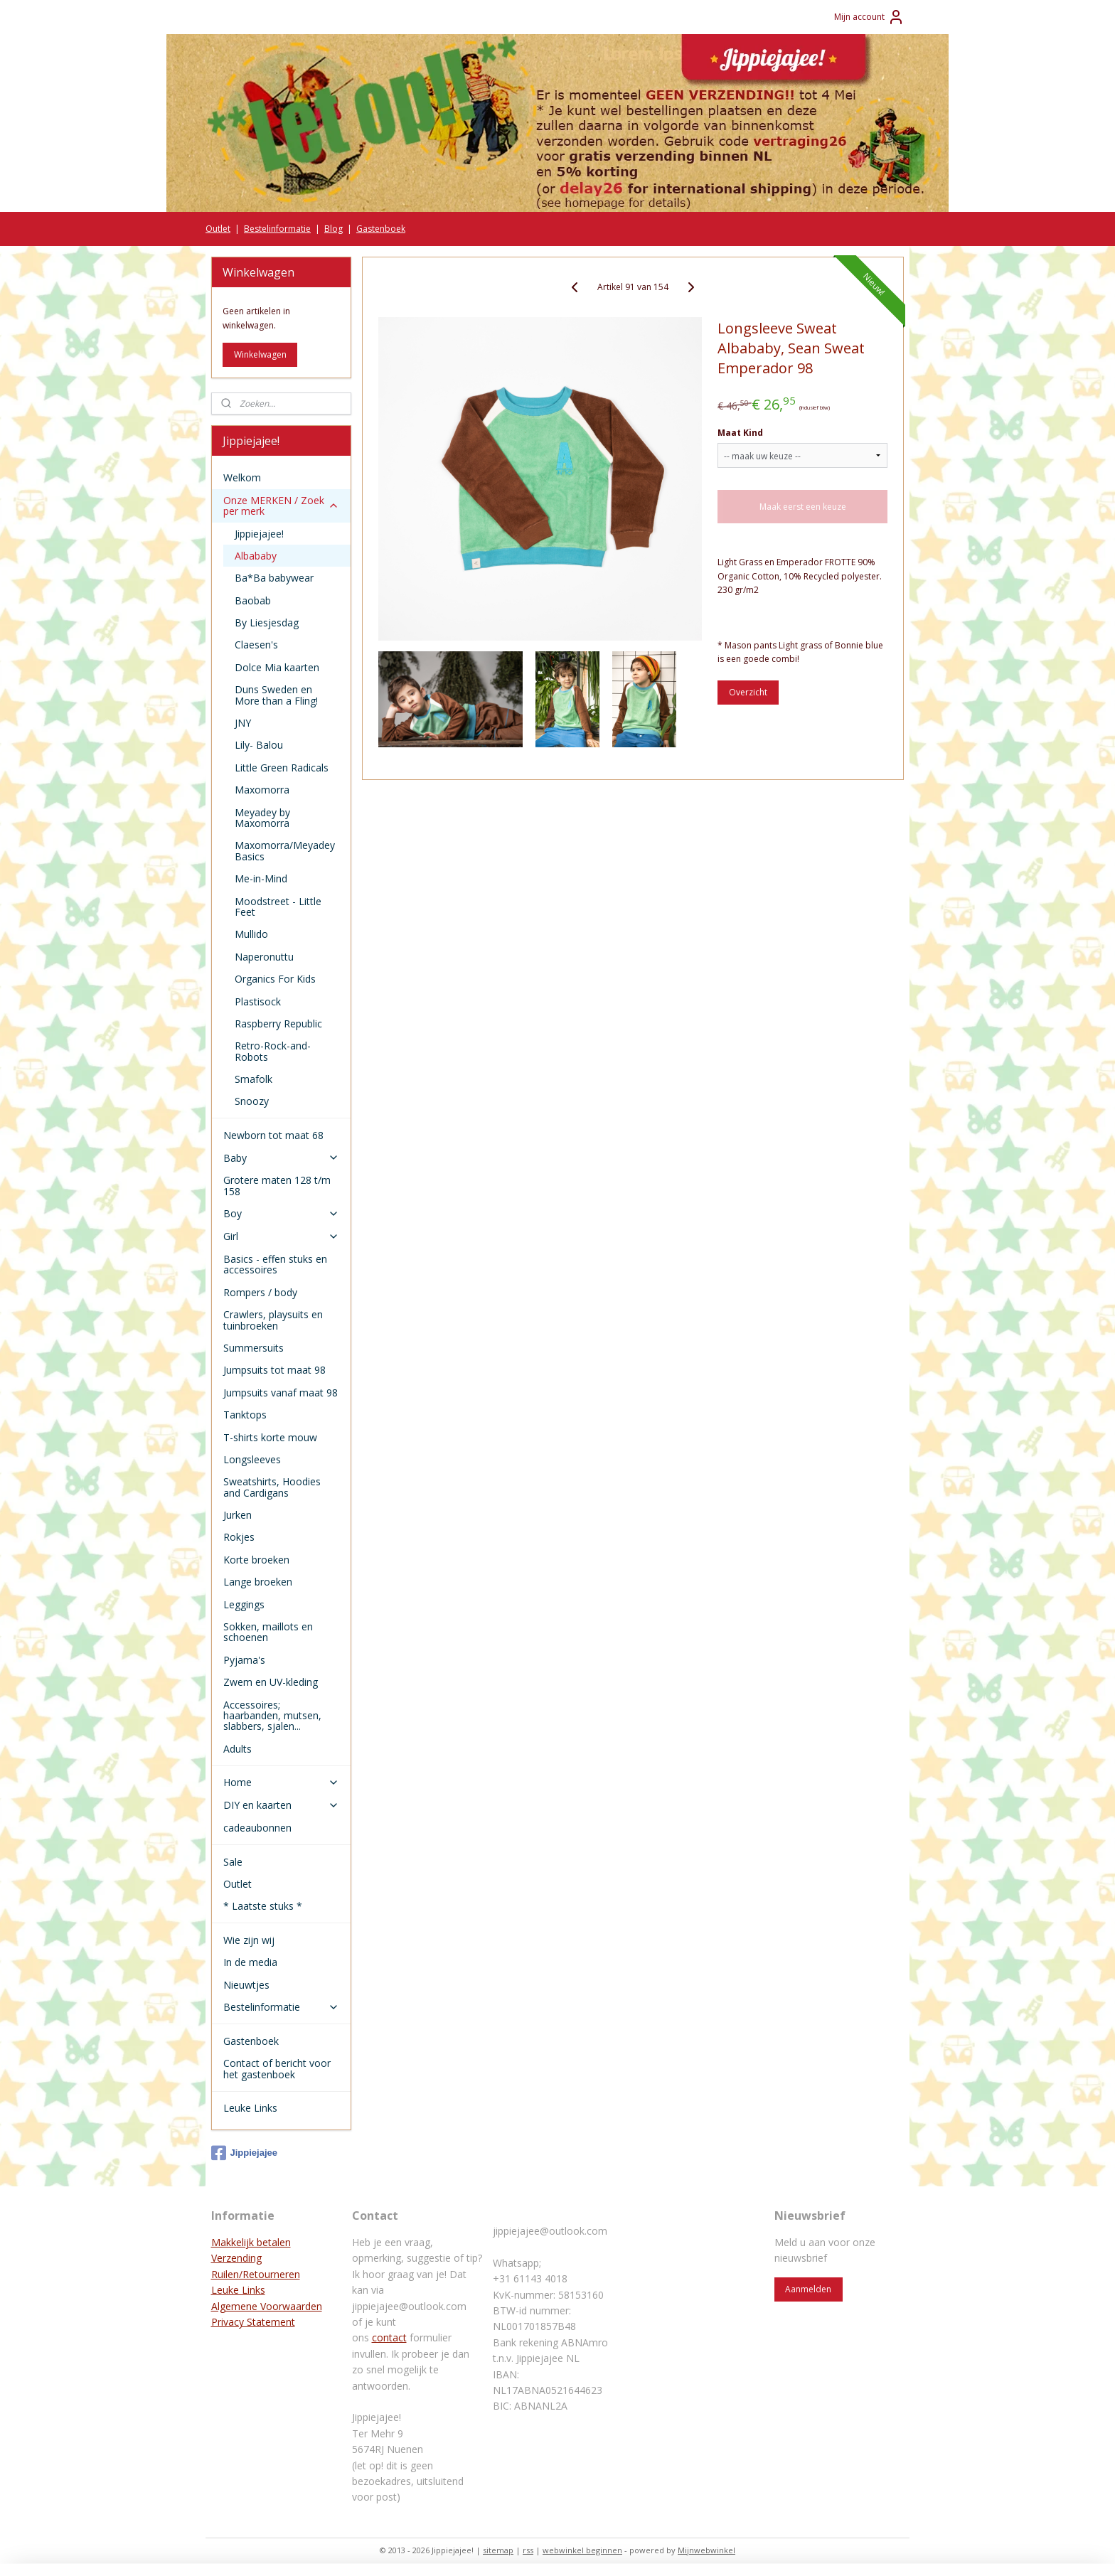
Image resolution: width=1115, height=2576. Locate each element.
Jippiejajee (244, 2152)
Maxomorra (262, 789)
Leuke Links (250, 2108)
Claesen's (256, 644)
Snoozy (252, 1101)
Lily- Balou (259, 745)
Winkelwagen (260, 354)
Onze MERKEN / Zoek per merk (281, 505)
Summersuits (253, 1347)
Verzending (236, 2258)
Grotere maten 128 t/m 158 (277, 1185)
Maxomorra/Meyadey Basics (285, 850)
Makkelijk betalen (251, 2242)
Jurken (237, 1515)
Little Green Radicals (282, 767)
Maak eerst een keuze (802, 507)
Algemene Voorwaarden (266, 2306)
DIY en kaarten (281, 1805)
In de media (250, 1962)
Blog (333, 229)
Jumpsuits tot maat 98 (274, 1370)
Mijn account (869, 17)
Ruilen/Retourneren (255, 2274)
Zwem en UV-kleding (270, 1682)
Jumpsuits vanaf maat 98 (280, 1392)
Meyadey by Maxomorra (262, 818)
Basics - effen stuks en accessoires (275, 1264)
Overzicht (748, 692)
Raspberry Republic (278, 1023)
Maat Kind (740, 433)
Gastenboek (380, 229)
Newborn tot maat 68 (273, 1135)
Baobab (253, 600)
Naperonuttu (264, 956)
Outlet (218, 229)
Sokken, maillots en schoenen (268, 1632)
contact (389, 2337)
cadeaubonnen (257, 1827)
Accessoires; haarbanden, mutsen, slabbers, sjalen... (272, 1715)
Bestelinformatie (277, 229)
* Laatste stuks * (262, 1906)
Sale (232, 1862)
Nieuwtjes (246, 1985)
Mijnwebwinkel (706, 2550)
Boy (281, 1213)
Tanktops (245, 1414)
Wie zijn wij (248, 1940)
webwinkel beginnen (582, 2550)
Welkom (242, 477)
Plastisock (258, 1001)
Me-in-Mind (261, 878)
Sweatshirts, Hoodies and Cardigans (272, 1487)
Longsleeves (252, 1459)
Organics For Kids (275, 978)
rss (528, 2550)
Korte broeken (256, 1559)
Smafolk (253, 1079)
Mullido (251, 934)
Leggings (244, 1604)
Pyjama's (244, 1660)
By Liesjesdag (267, 622)
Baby (281, 1158)
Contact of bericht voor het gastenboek (277, 2068)
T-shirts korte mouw (270, 1437)
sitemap (498, 2550)
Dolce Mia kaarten (277, 667)
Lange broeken (257, 1581)
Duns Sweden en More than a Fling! (276, 695)
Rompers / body (260, 1292)
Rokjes (239, 1537)
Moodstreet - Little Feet (278, 906)
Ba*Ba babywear (274, 577)
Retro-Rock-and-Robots (273, 1051)
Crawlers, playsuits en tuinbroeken (273, 1320)
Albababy (256, 555)
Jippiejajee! (259, 533)
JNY (243, 722)
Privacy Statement (253, 2322)
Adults (237, 1748)
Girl (281, 1236)
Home (281, 1782)
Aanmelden (808, 2289)
